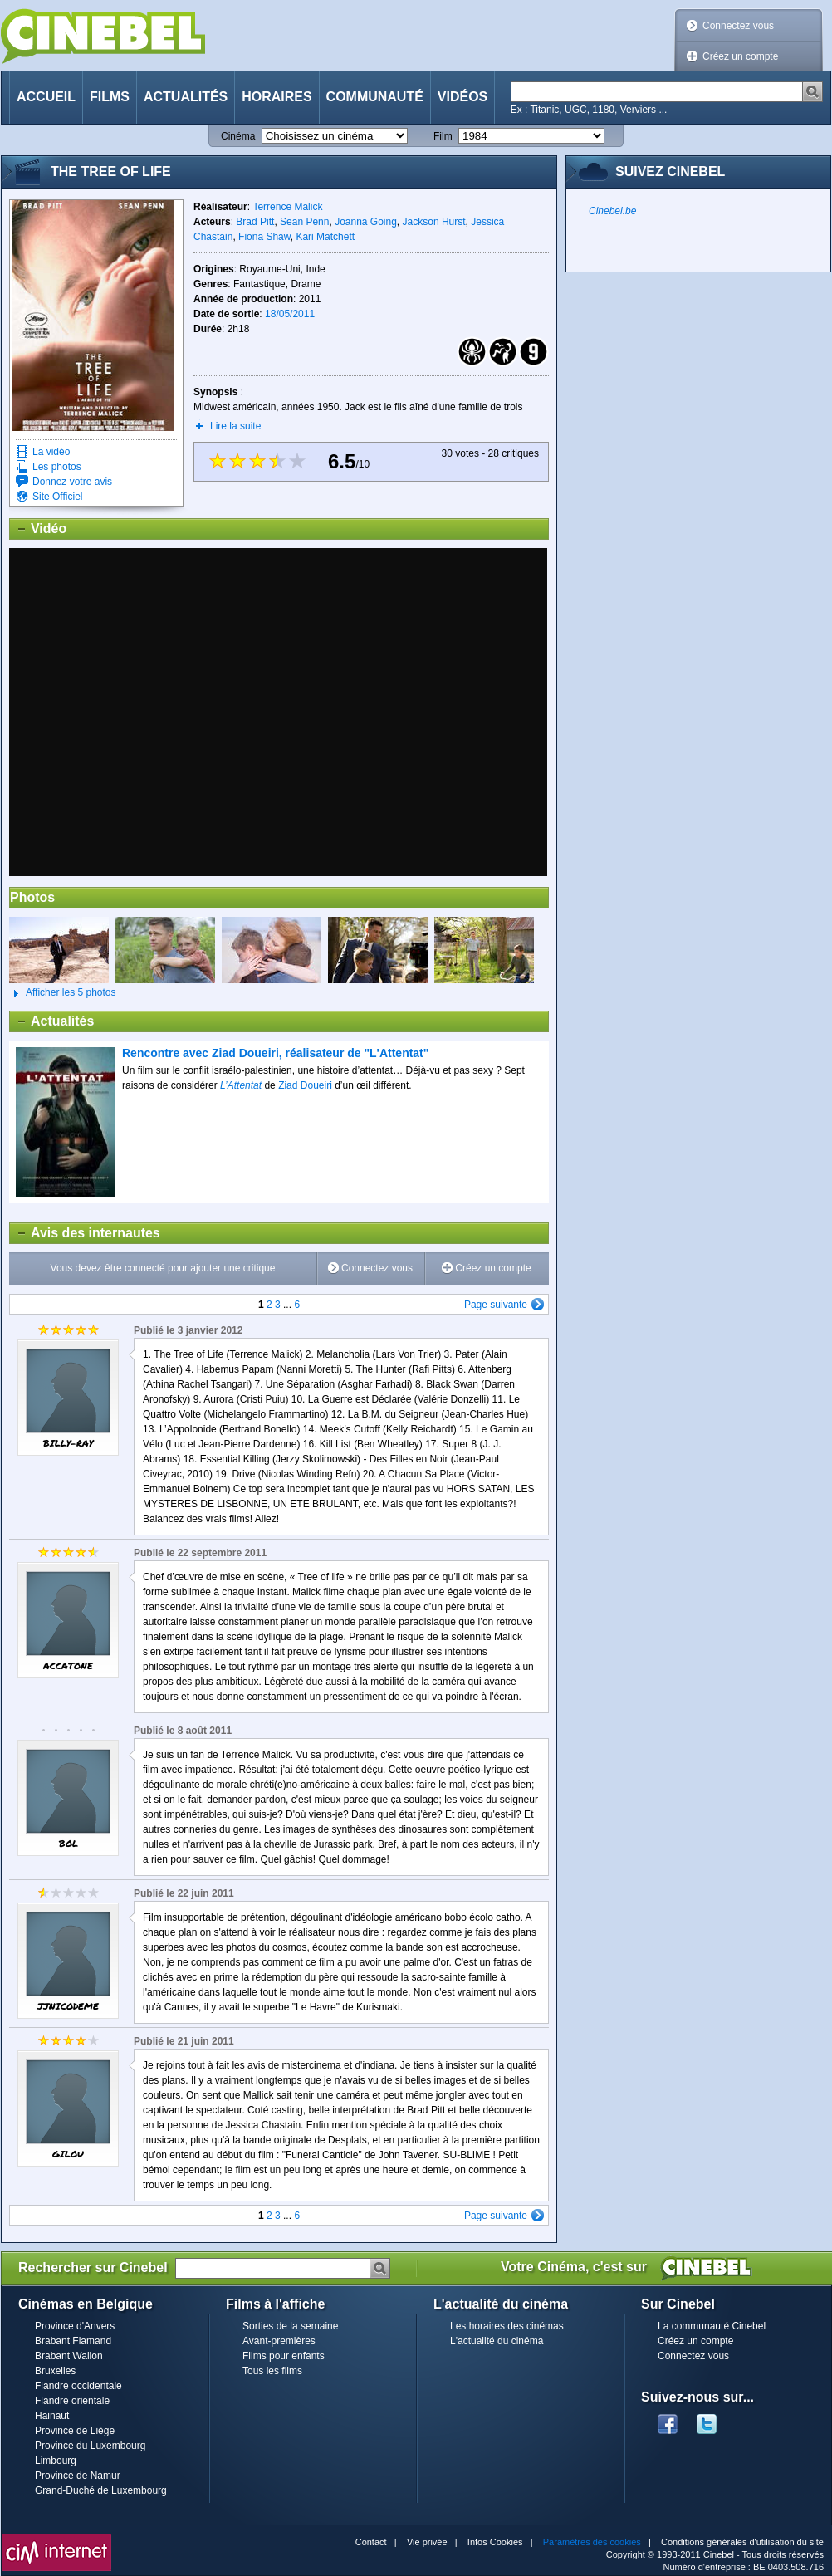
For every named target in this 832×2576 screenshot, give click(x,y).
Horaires (276, 97)
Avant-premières (279, 2341)
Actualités (186, 97)
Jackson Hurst (434, 222)
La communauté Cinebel (712, 2326)
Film (443, 136)
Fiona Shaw (264, 236)
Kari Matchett (325, 236)
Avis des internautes (85, 1233)
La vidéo (51, 452)
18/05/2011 (290, 314)
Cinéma (238, 136)
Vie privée (427, 2542)
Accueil (46, 97)
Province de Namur (77, 2475)
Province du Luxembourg (90, 2445)
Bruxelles (55, 2371)
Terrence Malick (287, 207)
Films (110, 97)
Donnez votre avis (72, 481)
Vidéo (38, 529)
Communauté (374, 97)
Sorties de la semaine (290, 2326)
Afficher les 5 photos (62, 993)
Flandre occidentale (78, 2386)
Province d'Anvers (75, 2326)
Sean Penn (304, 222)
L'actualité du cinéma (496, 2341)
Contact (371, 2542)
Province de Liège (75, 2430)
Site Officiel (57, 496)
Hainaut (52, 2416)
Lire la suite (235, 426)
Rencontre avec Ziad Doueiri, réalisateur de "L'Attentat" (275, 1053)
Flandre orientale (72, 2401)
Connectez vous (738, 26)
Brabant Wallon (69, 2356)
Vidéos (462, 97)
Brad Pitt (255, 222)
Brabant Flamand (73, 2341)
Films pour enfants (283, 2356)
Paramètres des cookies (592, 2542)
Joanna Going (366, 222)
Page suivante (495, 1304)
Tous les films (272, 2371)
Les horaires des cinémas (507, 2326)
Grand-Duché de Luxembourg (101, 2490)
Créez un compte (740, 56)
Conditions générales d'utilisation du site (742, 2542)
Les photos (56, 467)
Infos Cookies (495, 2542)
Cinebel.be (612, 211)
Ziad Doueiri (305, 1085)
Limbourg (55, 2460)
